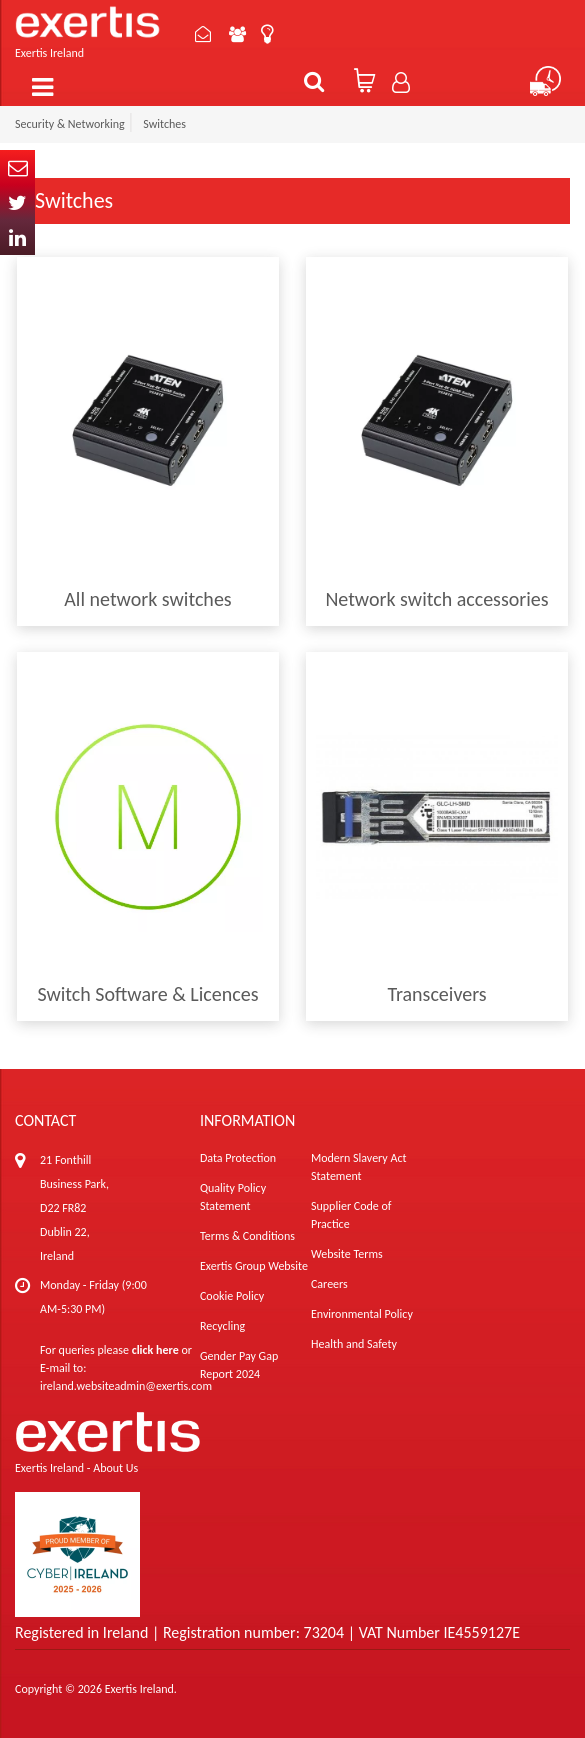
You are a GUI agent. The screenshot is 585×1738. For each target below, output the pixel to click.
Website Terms (347, 1254)
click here (155, 1350)
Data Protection (238, 1158)
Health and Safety (354, 1344)
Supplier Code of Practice (351, 1215)
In (17, 237)
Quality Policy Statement (233, 1197)
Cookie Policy (232, 1296)
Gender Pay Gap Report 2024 (239, 1365)
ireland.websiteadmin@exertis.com (126, 1386)
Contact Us (203, 34)
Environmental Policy (362, 1314)
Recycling (222, 1326)
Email (17, 167)
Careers (329, 1284)
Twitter (17, 202)
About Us (237, 34)
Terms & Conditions (247, 1236)
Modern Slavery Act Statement (359, 1167)
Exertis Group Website (254, 1266)
